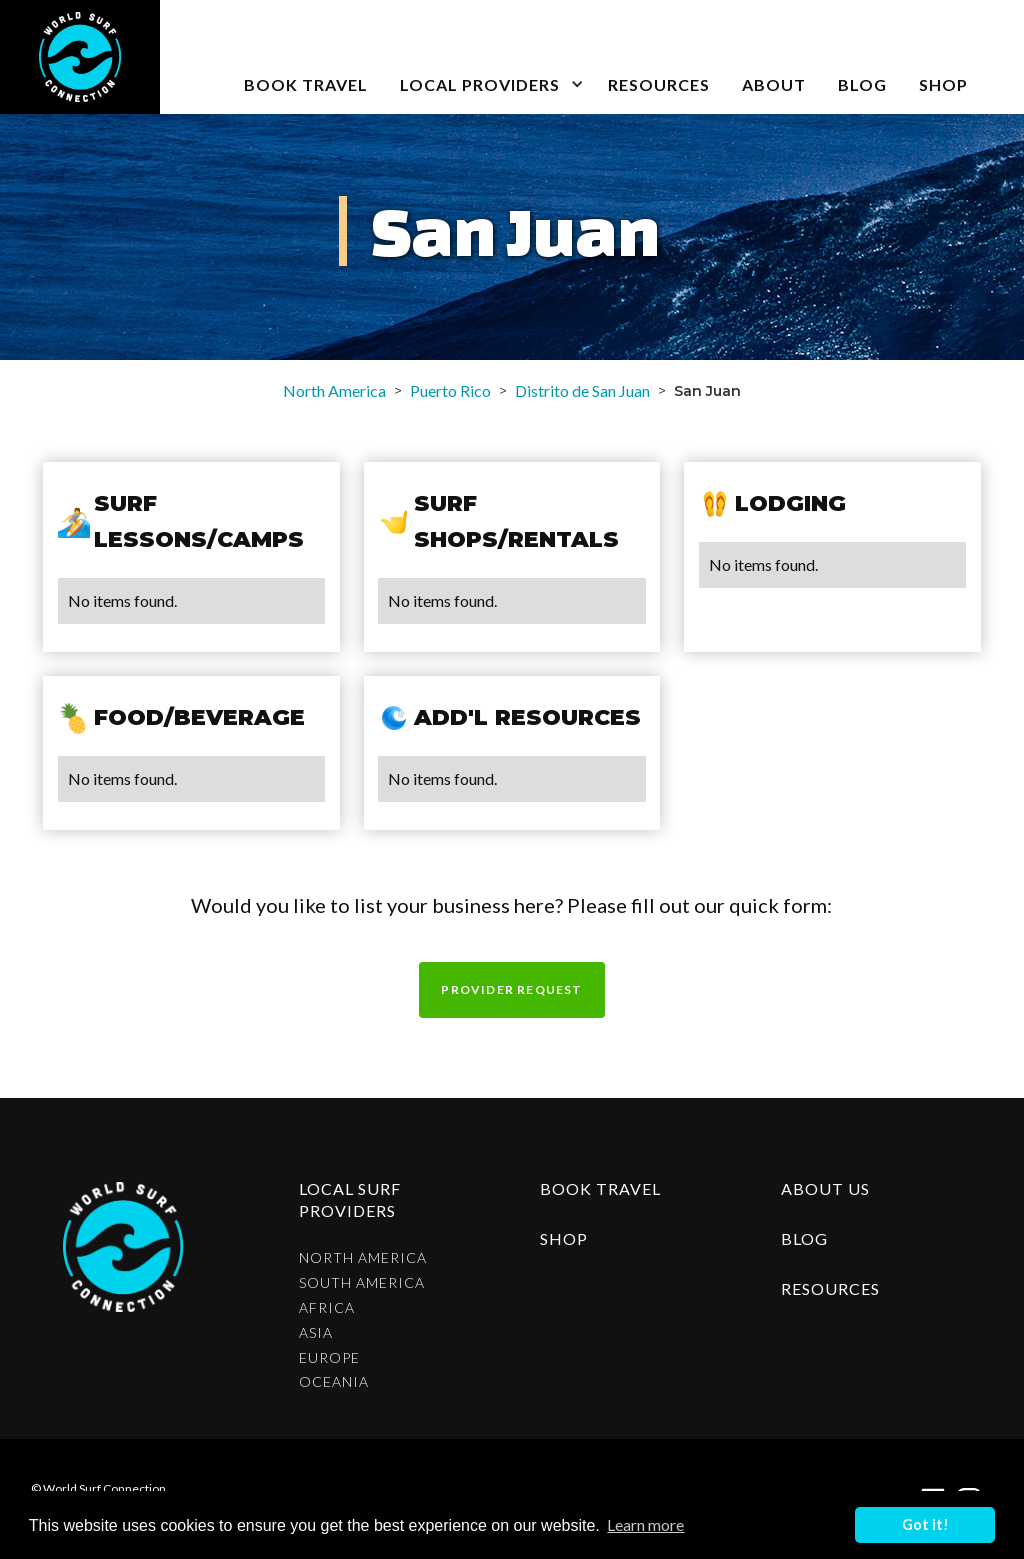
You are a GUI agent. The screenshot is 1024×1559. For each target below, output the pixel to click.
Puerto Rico (450, 390)
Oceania (334, 1382)
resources (830, 1288)
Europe (329, 1358)
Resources (659, 84)
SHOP (943, 84)
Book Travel (600, 1188)
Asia (316, 1333)
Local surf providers (350, 1199)
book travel (306, 84)
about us (825, 1188)
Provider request (511, 989)
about (774, 84)
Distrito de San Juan (582, 390)
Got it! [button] (925, 1524)
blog (862, 84)
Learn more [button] (645, 1524)
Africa (327, 1308)
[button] (488, 57)
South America (362, 1283)
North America (334, 390)
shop (564, 1238)
